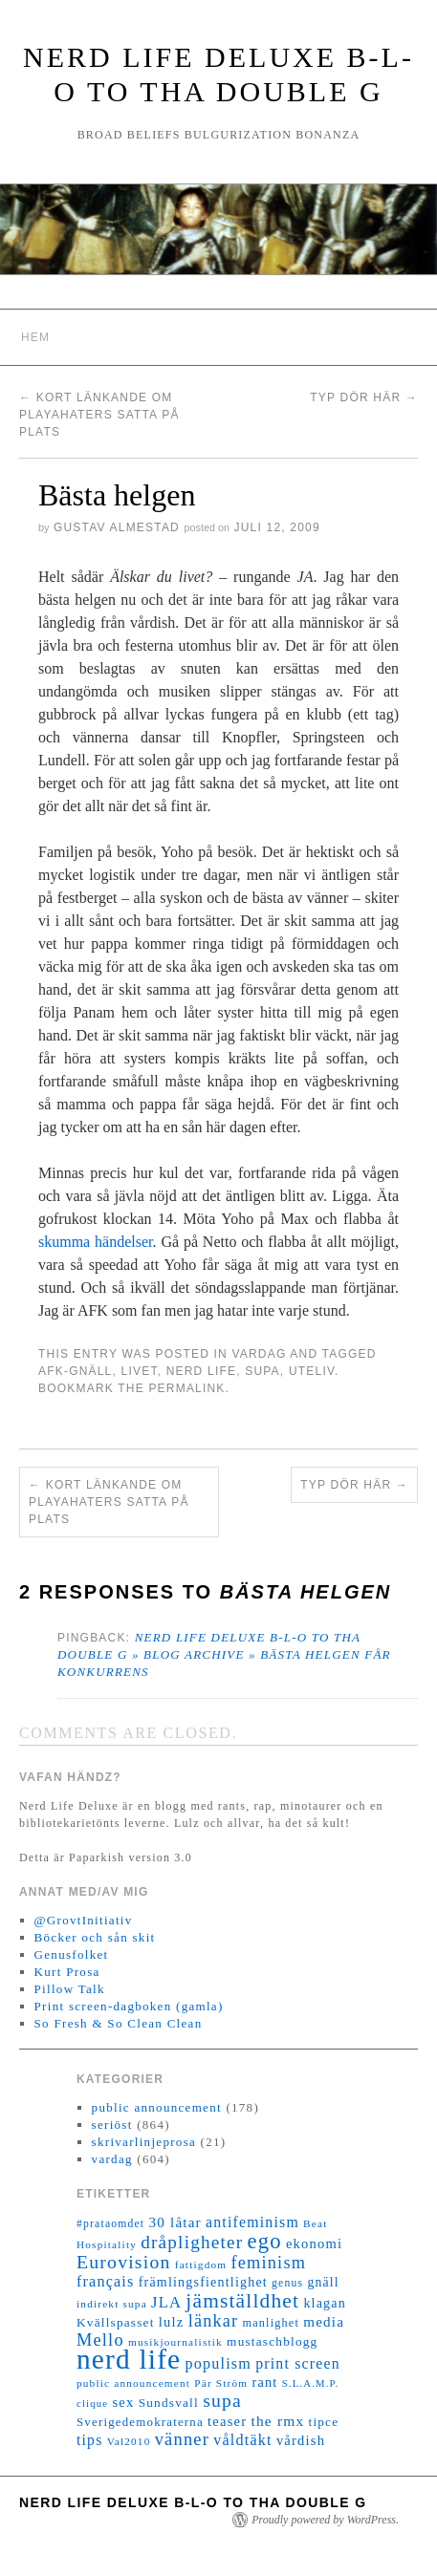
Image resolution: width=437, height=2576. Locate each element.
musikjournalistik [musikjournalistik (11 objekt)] (175, 2342)
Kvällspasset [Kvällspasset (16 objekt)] (115, 2322)
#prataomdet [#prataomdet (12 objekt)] (110, 2224)
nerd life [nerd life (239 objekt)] (128, 2359)
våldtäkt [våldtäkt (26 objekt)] (242, 2440)
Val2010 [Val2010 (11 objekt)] (129, 2441)
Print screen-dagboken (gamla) (129, 2006)
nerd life (201, 1371)
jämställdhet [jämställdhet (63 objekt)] (242, 2300)
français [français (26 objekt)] (105, 2281)
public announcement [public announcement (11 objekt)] (133, 2383)
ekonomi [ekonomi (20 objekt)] (314, 2243)
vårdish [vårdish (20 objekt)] (300, 2440)
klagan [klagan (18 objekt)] (324, 2303)
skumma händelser (95, 1242)
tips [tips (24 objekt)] (89, 2440)
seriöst (112, 2124)
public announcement (157, 2107)
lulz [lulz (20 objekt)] (172, 2321)
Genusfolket (71, 1954)
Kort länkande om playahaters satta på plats (99, 415)
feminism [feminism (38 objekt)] (268, 2262)
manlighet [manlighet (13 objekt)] (270, 2322)
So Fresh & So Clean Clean (118, 2023)
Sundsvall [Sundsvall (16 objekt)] (169, 2402)
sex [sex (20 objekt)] (123, 2402)
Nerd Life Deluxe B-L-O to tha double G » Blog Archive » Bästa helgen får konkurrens (224, 1654)
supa (262, 1371)
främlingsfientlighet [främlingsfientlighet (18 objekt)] (203, 2282)
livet (139, 1371)
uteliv (312, 1371)
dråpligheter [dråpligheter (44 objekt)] (192, 2242)
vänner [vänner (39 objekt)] (182, 2439)
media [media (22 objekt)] (323, 2321)
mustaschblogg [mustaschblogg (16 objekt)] (272, 2341)
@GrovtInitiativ (83, 1920)
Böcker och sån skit (95, 1937)
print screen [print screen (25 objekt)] (297, 2363)
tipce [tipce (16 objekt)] (323, 2422)
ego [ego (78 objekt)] (264, 2241)
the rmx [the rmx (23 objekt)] (277, 2421)
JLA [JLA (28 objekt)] (166, 2302)
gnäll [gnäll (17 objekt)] (323, 2282)
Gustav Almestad (117, 527)
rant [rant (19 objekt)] (264, 2382)
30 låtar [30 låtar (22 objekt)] (175, 2222)
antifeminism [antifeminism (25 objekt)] (252, 2222)
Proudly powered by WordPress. (325, 2519)
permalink (186, 1388)
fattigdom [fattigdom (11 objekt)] (201, 2264)
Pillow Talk (69, 1989)
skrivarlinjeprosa (144, 2142)
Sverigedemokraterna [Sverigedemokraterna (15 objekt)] (140, 2422)
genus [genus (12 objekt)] (287, 2283)
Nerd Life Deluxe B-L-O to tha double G (193, 2502)
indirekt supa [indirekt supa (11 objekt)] (111, 2303)
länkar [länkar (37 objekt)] (213, 2320)
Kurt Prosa (67, 1971)
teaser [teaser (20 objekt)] (227, 2421)
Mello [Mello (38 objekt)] (100, 2340)
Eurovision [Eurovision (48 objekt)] (123, 2261)
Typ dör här (364, 397)
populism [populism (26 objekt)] (218, 2363)
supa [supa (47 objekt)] (222, 2401)
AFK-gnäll (75, 1371)
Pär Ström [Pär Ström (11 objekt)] (221, 2383)
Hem (35, 337)
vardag (258, 1354)
